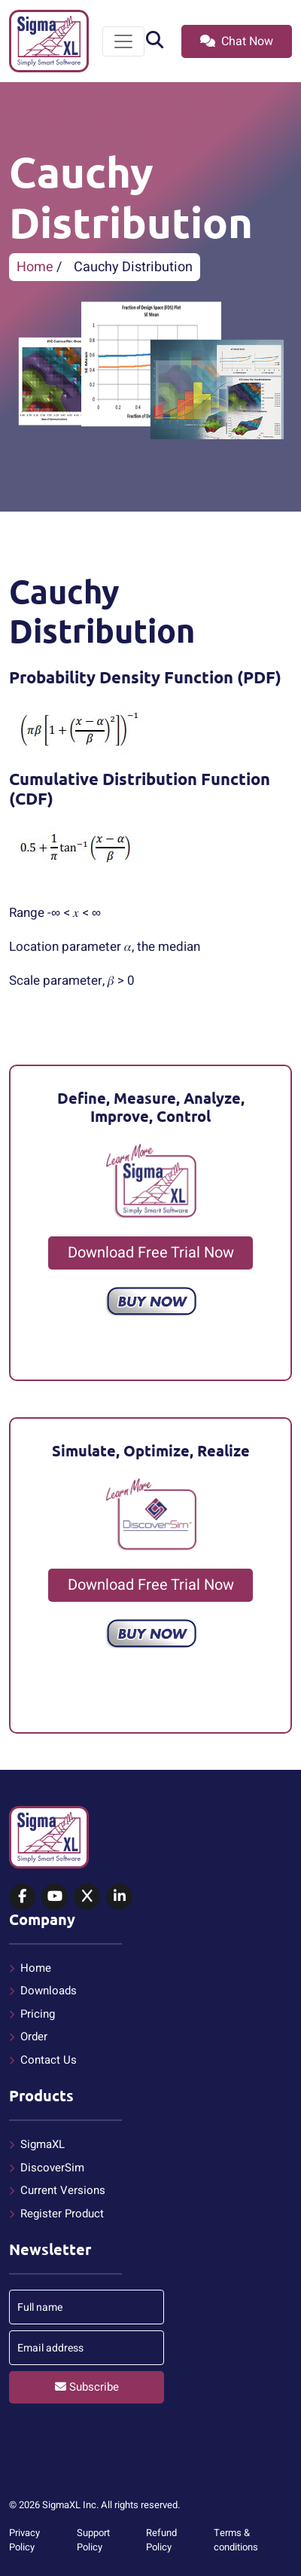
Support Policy (93, 2540)
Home (35, 267)
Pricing (37, 2014)
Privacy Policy (24, 2540)
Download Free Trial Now (151, 1253)
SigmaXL (42, 2144)
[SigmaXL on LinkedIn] (119, 1897)
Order (33, 2036)
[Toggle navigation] (123, 41)
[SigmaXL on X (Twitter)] (87, 1897)
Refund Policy (161, 2540)
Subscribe (87, 2387)
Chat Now (236, 41)
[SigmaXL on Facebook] (22, 1897)
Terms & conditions (236, 2540)
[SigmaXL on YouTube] (54, 1897)
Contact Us (48, 2060)
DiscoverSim (52, 2167)
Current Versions (62, 2190)
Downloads (48, 1990)
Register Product (62, 2213)
